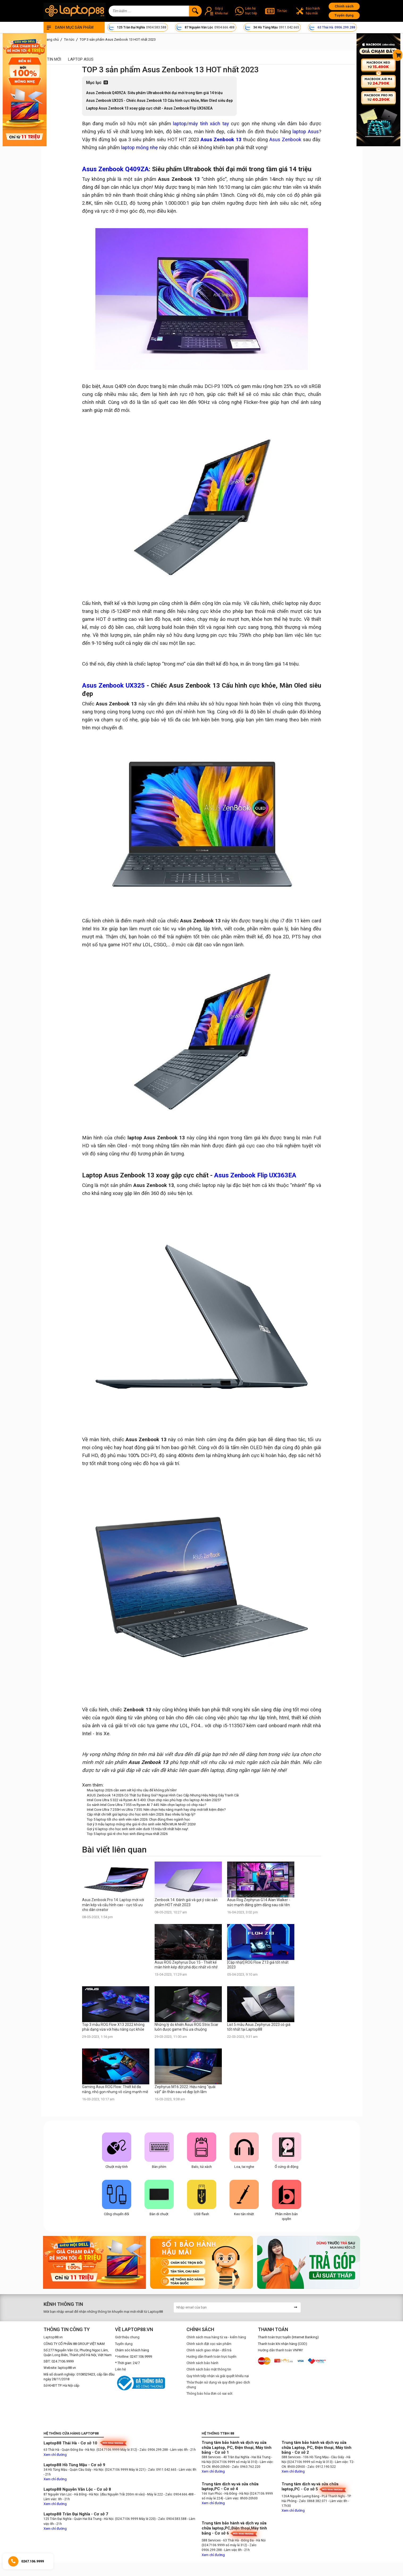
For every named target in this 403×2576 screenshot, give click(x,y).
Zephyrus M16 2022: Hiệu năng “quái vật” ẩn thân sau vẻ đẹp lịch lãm (185, 2089)
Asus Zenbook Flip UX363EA (255, 1175)
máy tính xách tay (209, 124)
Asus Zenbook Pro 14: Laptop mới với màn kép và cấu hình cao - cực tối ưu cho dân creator (113, 1905)
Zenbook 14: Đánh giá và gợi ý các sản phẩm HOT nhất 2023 (186, 1902)
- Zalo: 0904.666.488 (179, 2494)
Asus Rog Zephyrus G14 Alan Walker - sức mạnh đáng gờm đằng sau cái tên (258, 1902)
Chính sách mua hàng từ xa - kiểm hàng (216, 2337)
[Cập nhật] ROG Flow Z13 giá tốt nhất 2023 (258, 1964)
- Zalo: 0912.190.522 (321, 2467)
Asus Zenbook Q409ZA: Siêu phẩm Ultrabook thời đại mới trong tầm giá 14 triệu (154, 93)
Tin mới (54, 59)
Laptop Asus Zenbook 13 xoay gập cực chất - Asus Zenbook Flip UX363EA (149, 108)
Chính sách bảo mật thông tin (208, 2369)
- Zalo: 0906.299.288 (153, 2450)
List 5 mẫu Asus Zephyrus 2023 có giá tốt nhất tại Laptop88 (258, 2026)
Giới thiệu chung (127, 2337)
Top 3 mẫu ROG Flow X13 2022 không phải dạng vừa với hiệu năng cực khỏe (113, 2026)
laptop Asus (305, 132)
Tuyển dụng (344, 15)
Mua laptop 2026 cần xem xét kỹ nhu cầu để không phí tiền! (132, 1790)
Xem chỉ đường (55, 2455)
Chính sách (344, 6)
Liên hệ (120, 2369)
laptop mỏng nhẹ (139, 147)
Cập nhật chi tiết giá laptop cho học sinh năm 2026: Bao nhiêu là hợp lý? (141, 1814)
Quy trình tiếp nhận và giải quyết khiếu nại (217, 2376)
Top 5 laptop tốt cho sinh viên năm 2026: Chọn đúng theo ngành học (138, 1819)
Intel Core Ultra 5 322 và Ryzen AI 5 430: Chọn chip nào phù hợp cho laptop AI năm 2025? (154, 1800)
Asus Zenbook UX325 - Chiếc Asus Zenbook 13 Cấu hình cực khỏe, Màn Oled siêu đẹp (159, 100)
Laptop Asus (81, 59)
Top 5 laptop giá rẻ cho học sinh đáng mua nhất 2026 (127, 1834)
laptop (179, 124)
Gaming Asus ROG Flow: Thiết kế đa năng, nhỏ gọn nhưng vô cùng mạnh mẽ (115, 2089)
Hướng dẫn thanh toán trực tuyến (211, 2356)
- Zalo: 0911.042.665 (161, 2470)
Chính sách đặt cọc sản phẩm (208, 2344)
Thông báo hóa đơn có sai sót (209, 2393)
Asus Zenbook (285, 140)
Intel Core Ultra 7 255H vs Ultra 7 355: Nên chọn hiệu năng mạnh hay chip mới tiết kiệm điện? (156, 1810)
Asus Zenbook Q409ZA (115, 169)
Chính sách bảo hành (202, 2363)
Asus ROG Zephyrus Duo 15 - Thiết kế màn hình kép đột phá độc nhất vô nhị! (186, 1964)
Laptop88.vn (53, 2337)
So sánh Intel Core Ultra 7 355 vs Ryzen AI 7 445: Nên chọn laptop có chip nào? (146, 1805)
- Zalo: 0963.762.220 (245, 2467)
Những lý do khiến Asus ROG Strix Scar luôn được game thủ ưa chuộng (186, 2026)
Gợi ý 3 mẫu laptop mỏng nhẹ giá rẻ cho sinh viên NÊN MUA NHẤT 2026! (141, 1824)
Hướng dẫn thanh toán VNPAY (280, 2350)
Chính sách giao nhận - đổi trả (208, 2350)
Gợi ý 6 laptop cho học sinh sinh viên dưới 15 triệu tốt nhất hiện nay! (137, 1829)
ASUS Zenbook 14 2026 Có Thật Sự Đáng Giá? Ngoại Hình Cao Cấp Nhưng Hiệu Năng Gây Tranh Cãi (163, 1795)
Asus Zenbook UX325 (113, 685)
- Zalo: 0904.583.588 (171, 2519)
